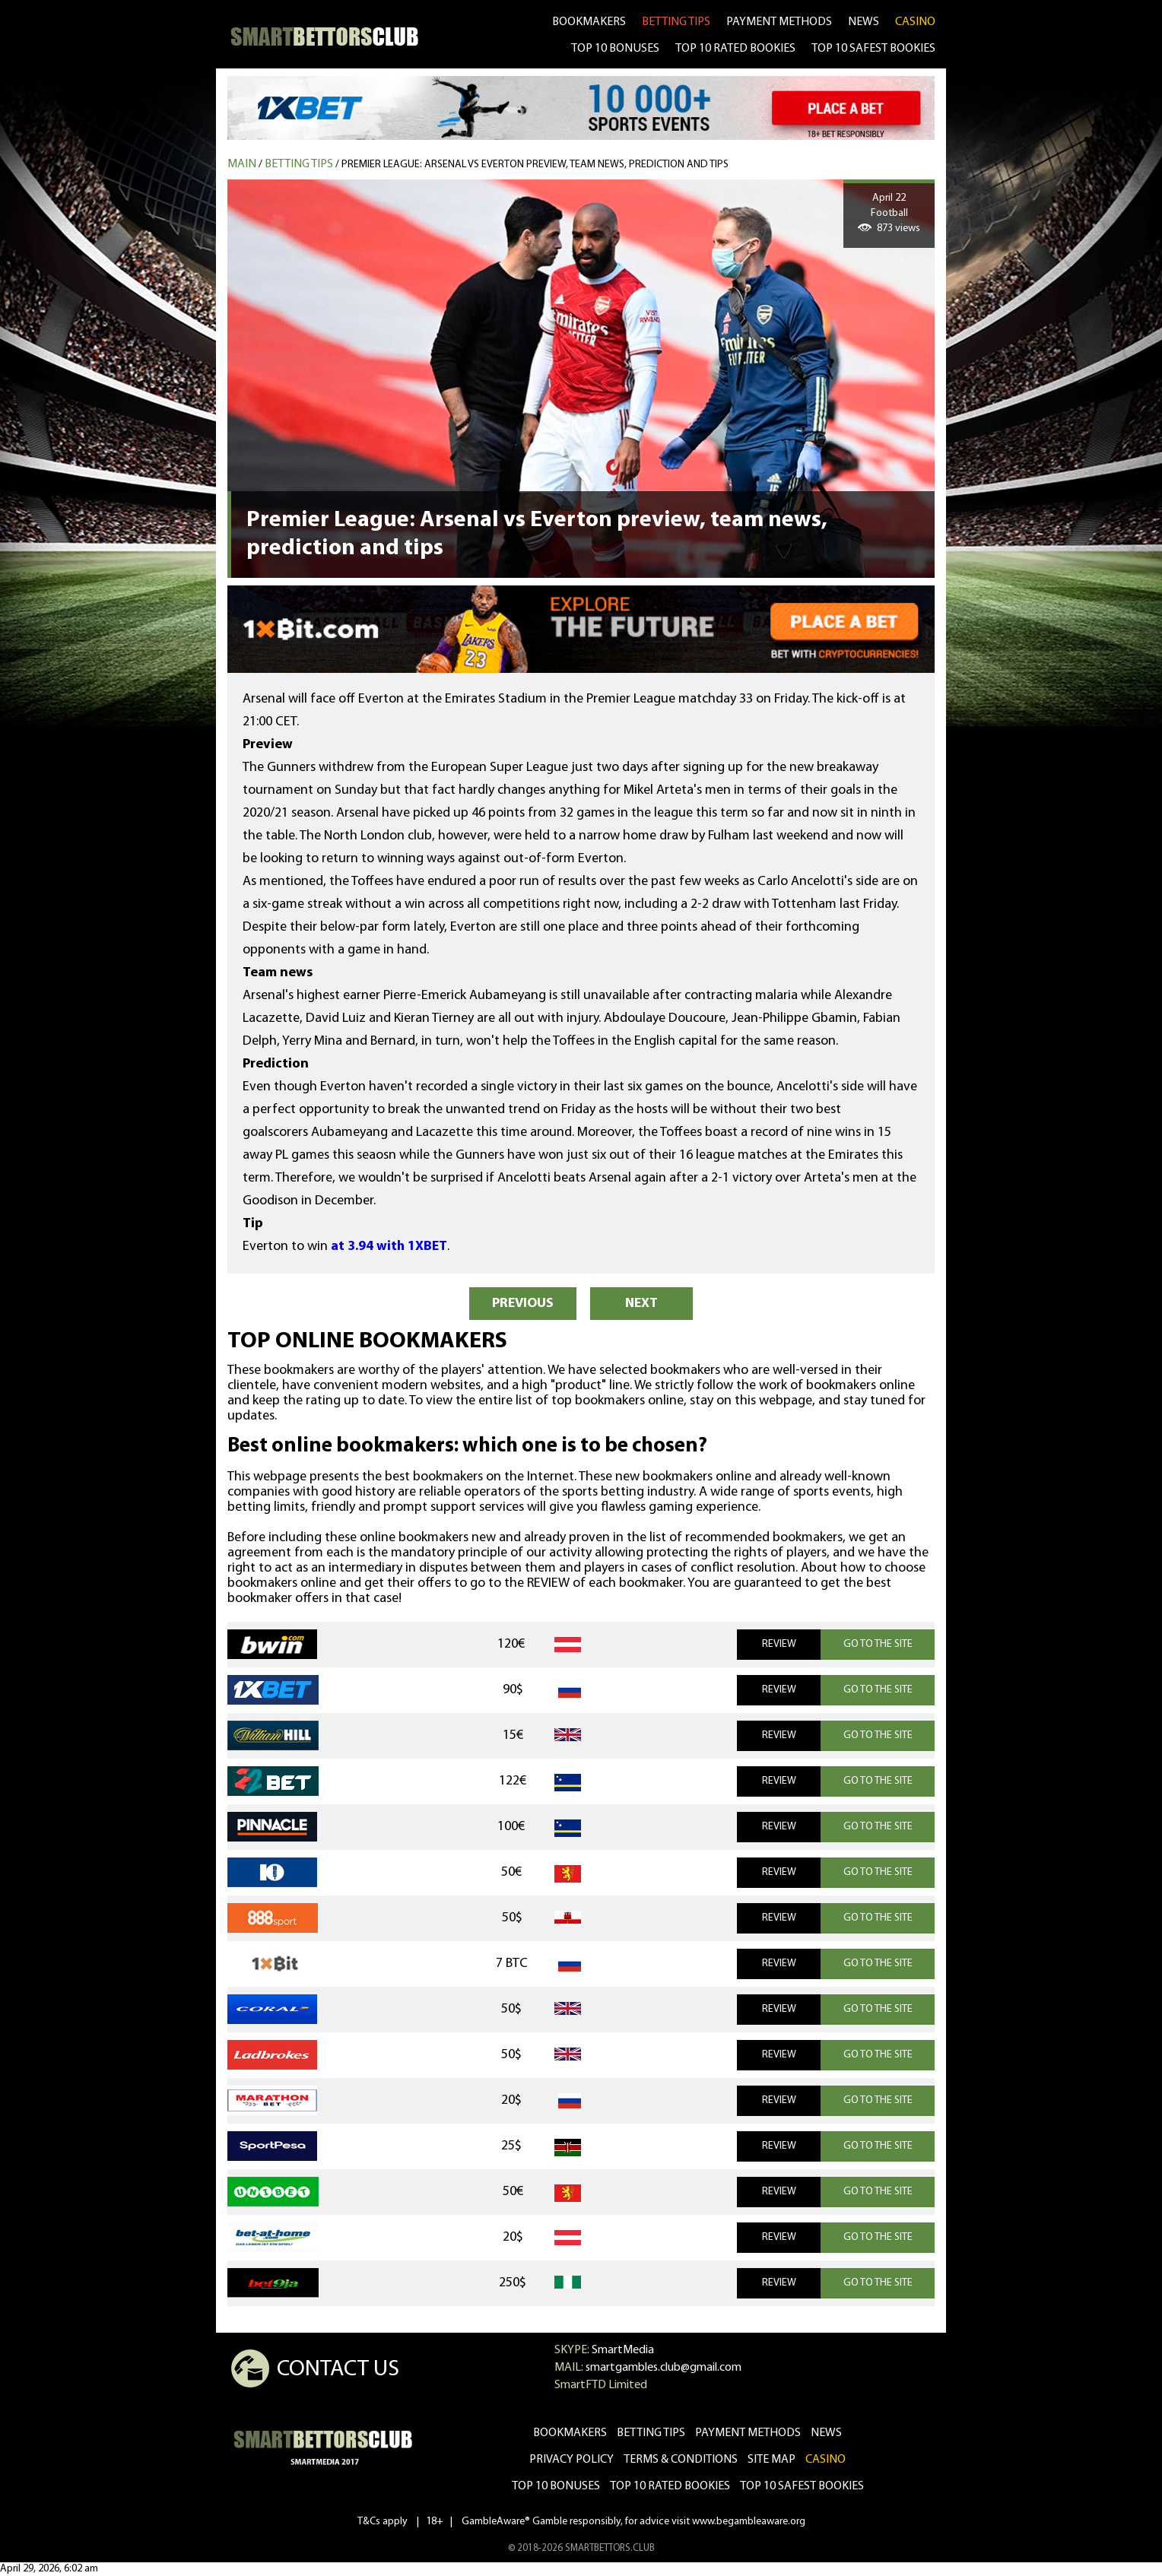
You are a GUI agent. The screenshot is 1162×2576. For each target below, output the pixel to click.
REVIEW (779, 1644)
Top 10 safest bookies (802, 2486)
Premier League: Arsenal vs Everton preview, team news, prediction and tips (535, 164)
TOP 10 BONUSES (615, 49)
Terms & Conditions (681, 2460)
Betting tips (299, 164)
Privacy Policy (571, 2460)
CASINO (915, 22)
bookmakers (589, 22)
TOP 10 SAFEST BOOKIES (873, 49)
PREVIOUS (523, 1303)
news (863, 22)
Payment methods (779, 22)
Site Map (771, 2460)
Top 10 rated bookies (670, 2486)
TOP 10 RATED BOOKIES (735, 49)
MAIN (241, 164)
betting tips (676, 22)
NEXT (641, 1303)
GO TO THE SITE (878, 1644)
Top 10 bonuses (556, 2486)
